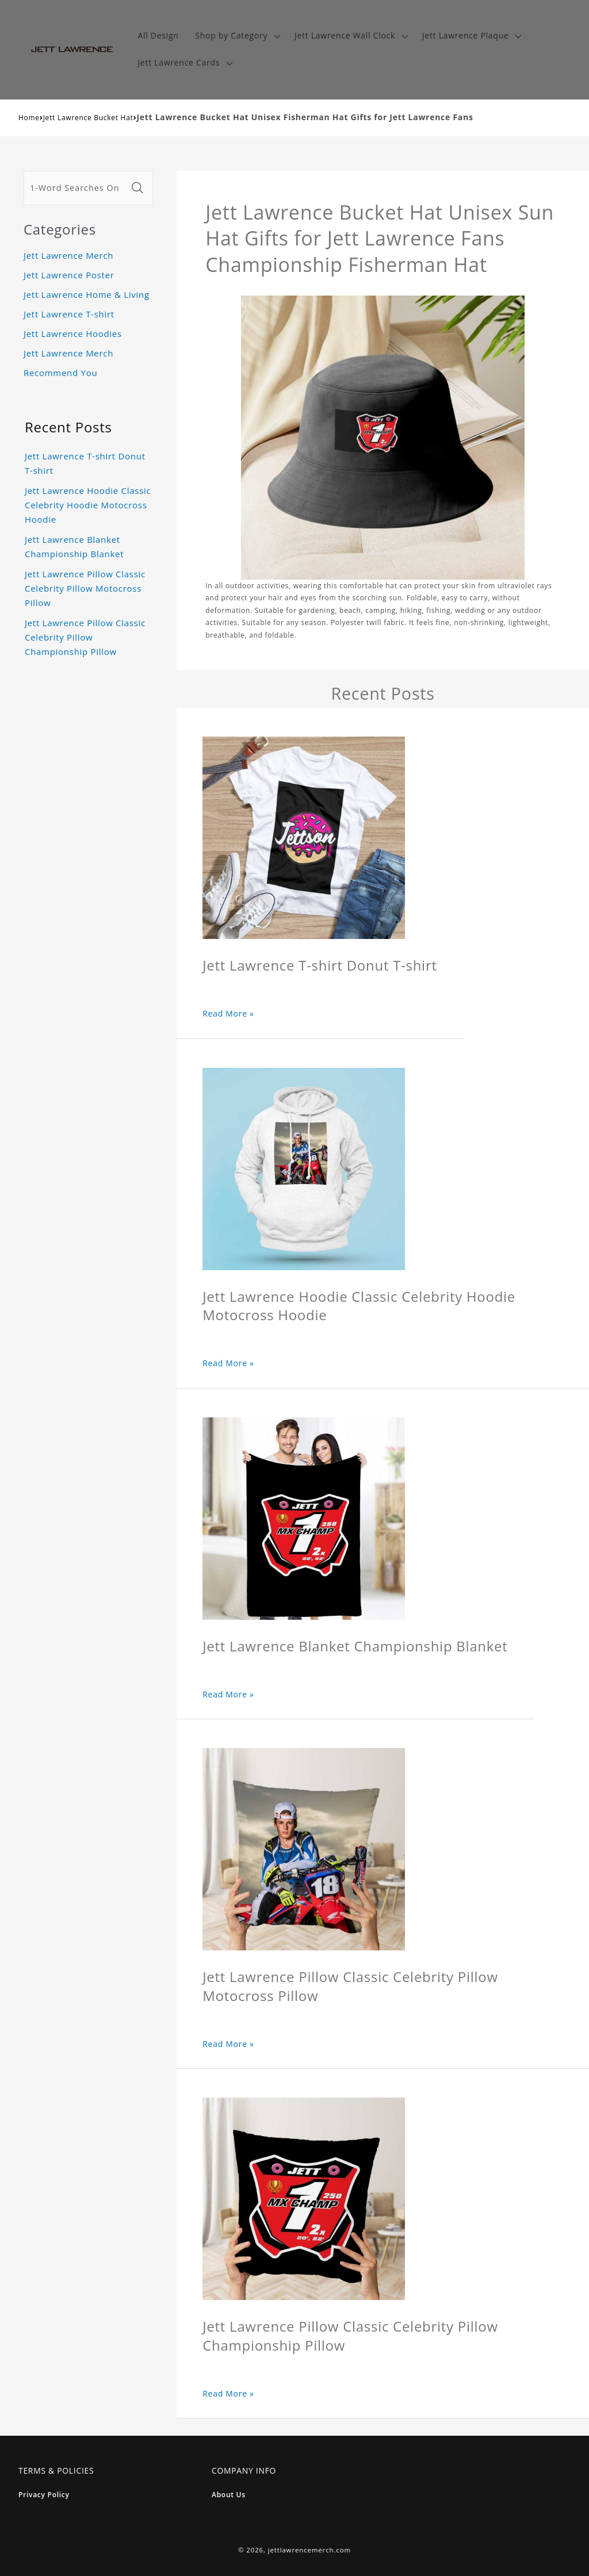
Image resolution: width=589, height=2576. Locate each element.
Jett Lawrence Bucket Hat (88, 117)
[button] (236, 35)
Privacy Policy (44, 2495)
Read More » (228, 1013)
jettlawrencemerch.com (309, 2550)
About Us (229, 2495)
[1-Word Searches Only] (75, 188)
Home (29, 117)
